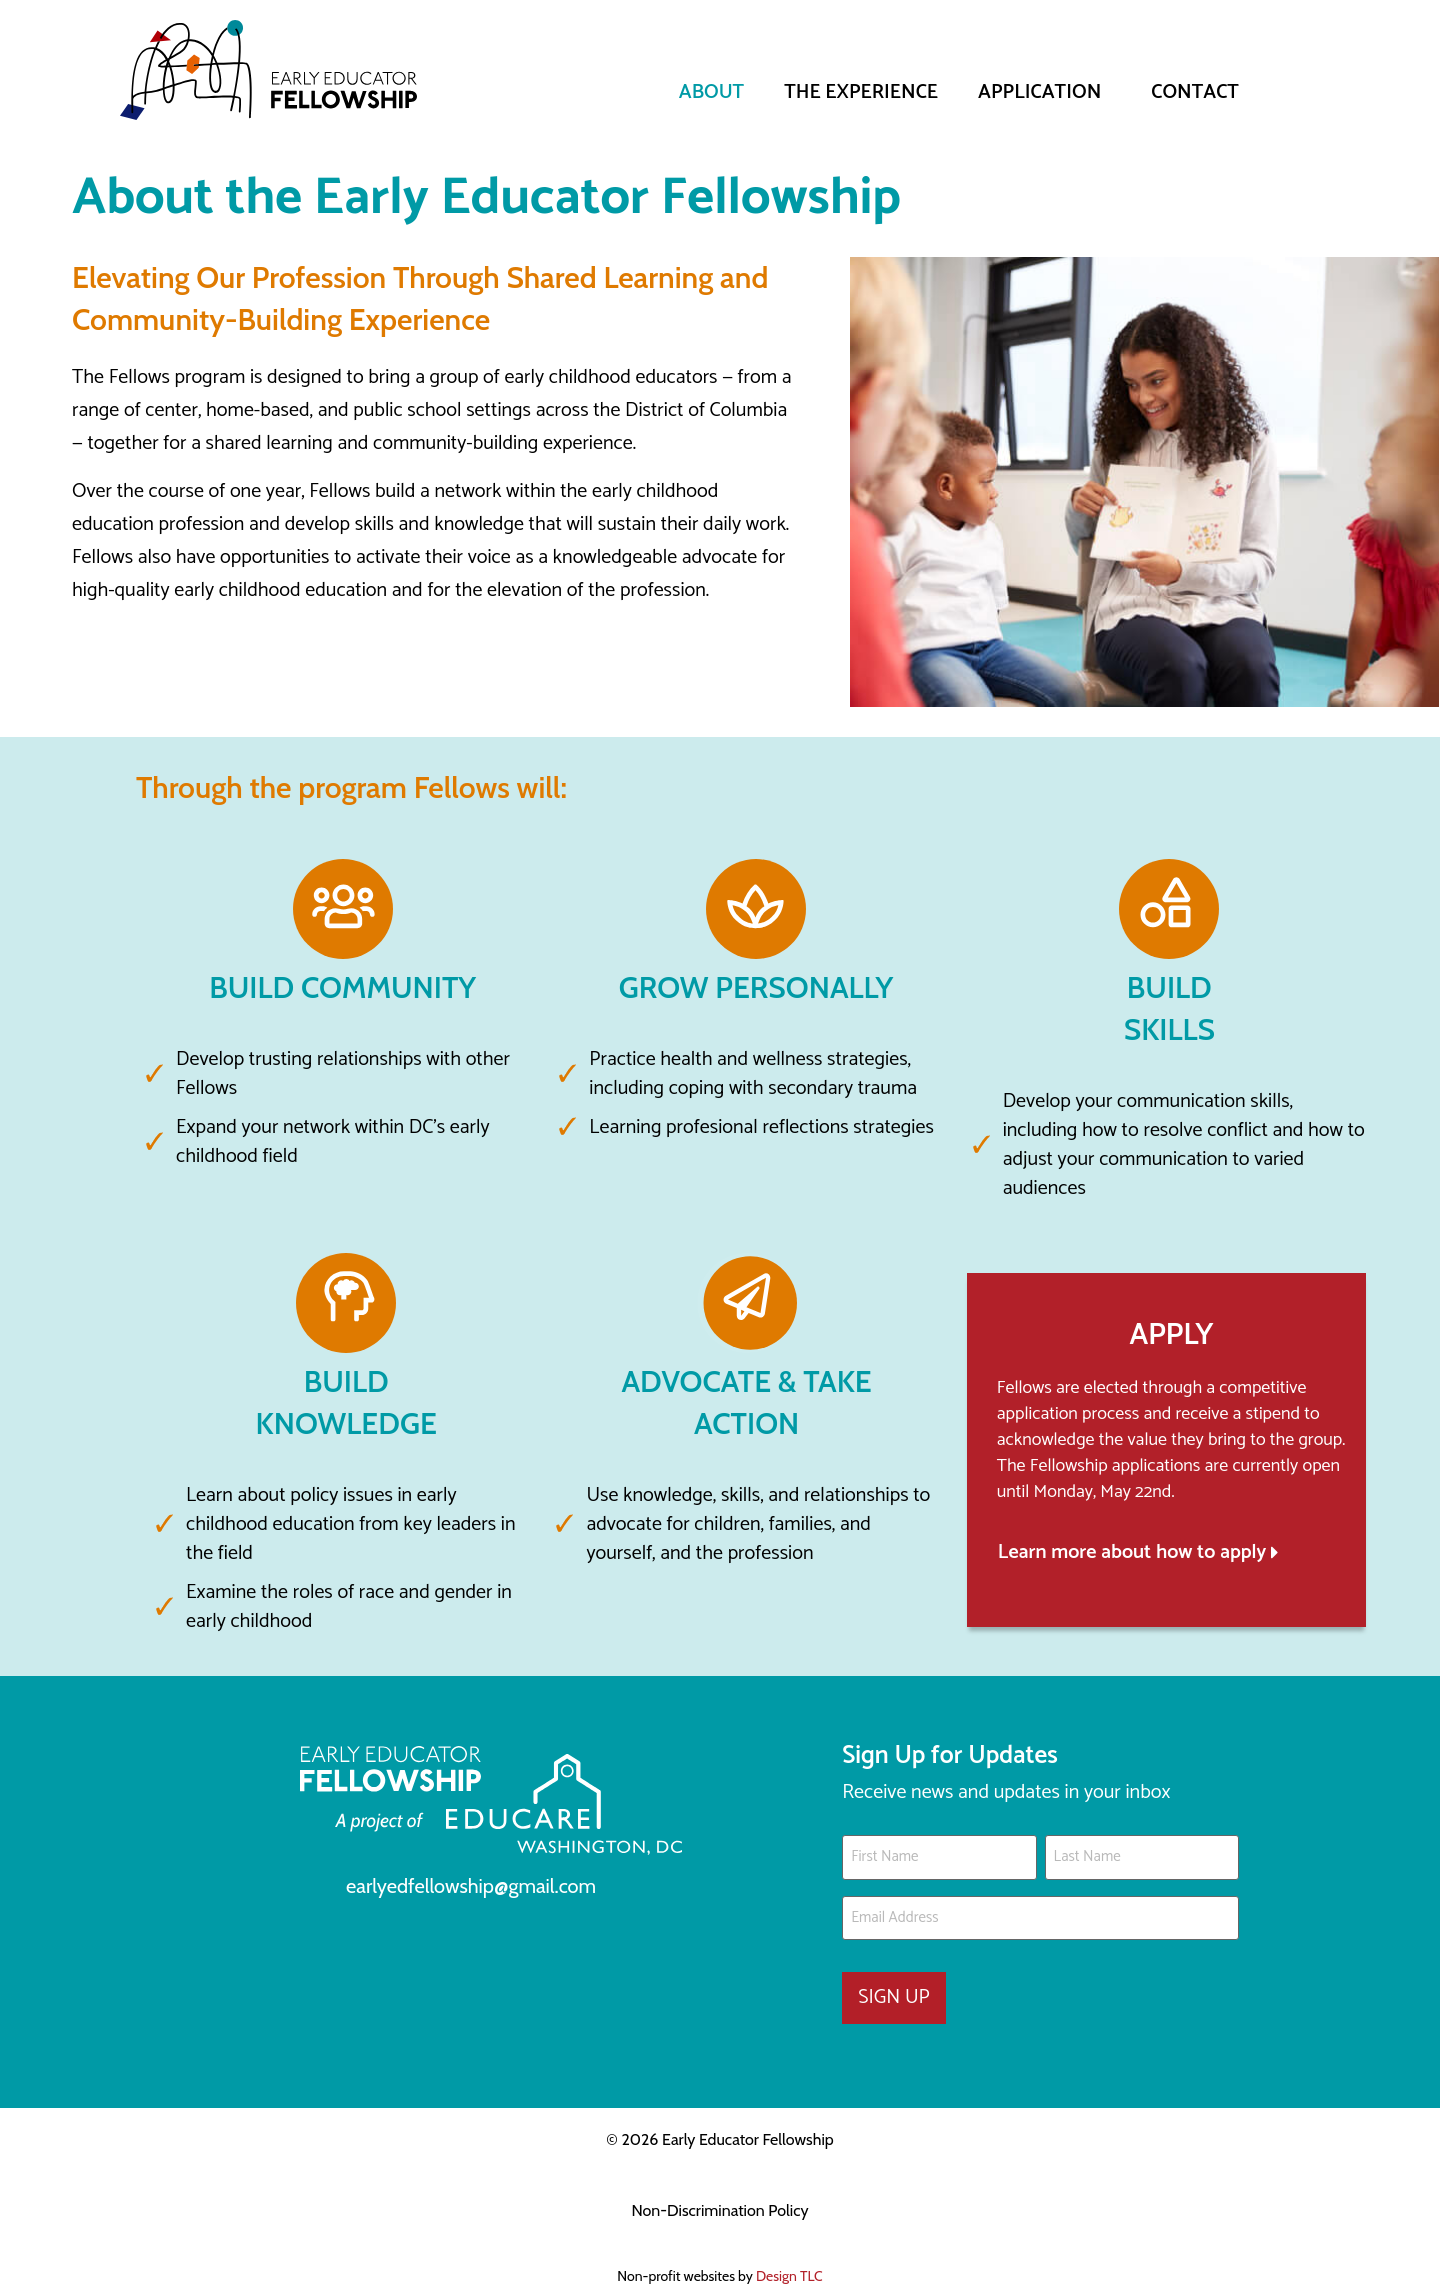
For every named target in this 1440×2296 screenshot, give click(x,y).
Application (1044, 92)
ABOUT (711, 92)
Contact (1195, 92)
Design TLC (789, 2261)
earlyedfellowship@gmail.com (471, 1886)
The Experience (861, 92)
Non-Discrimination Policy (719, 2195)
